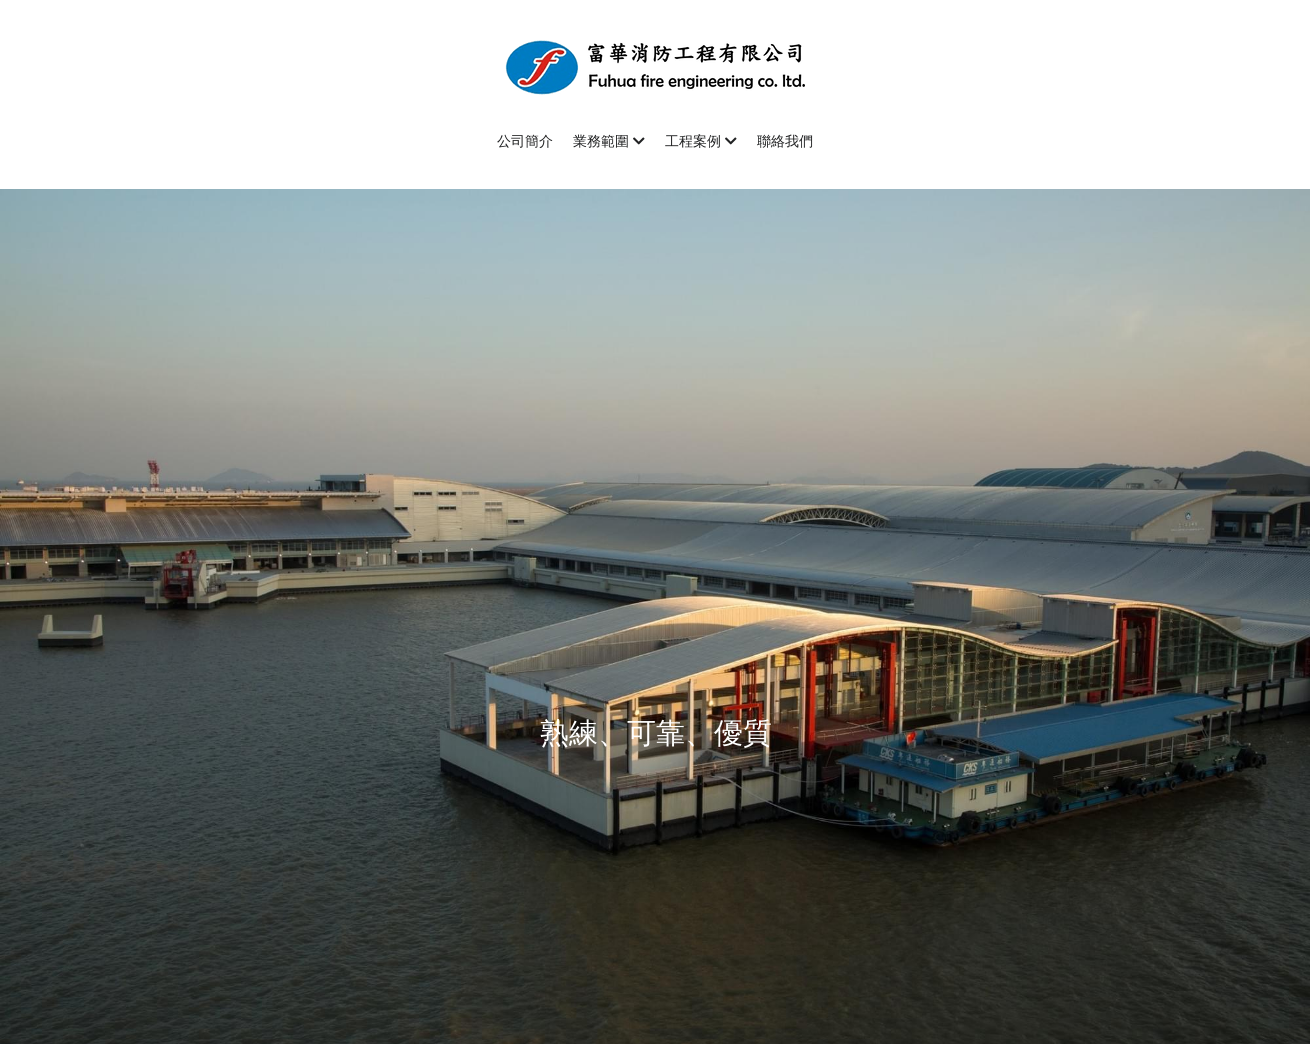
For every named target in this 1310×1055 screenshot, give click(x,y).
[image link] (655, 65)
